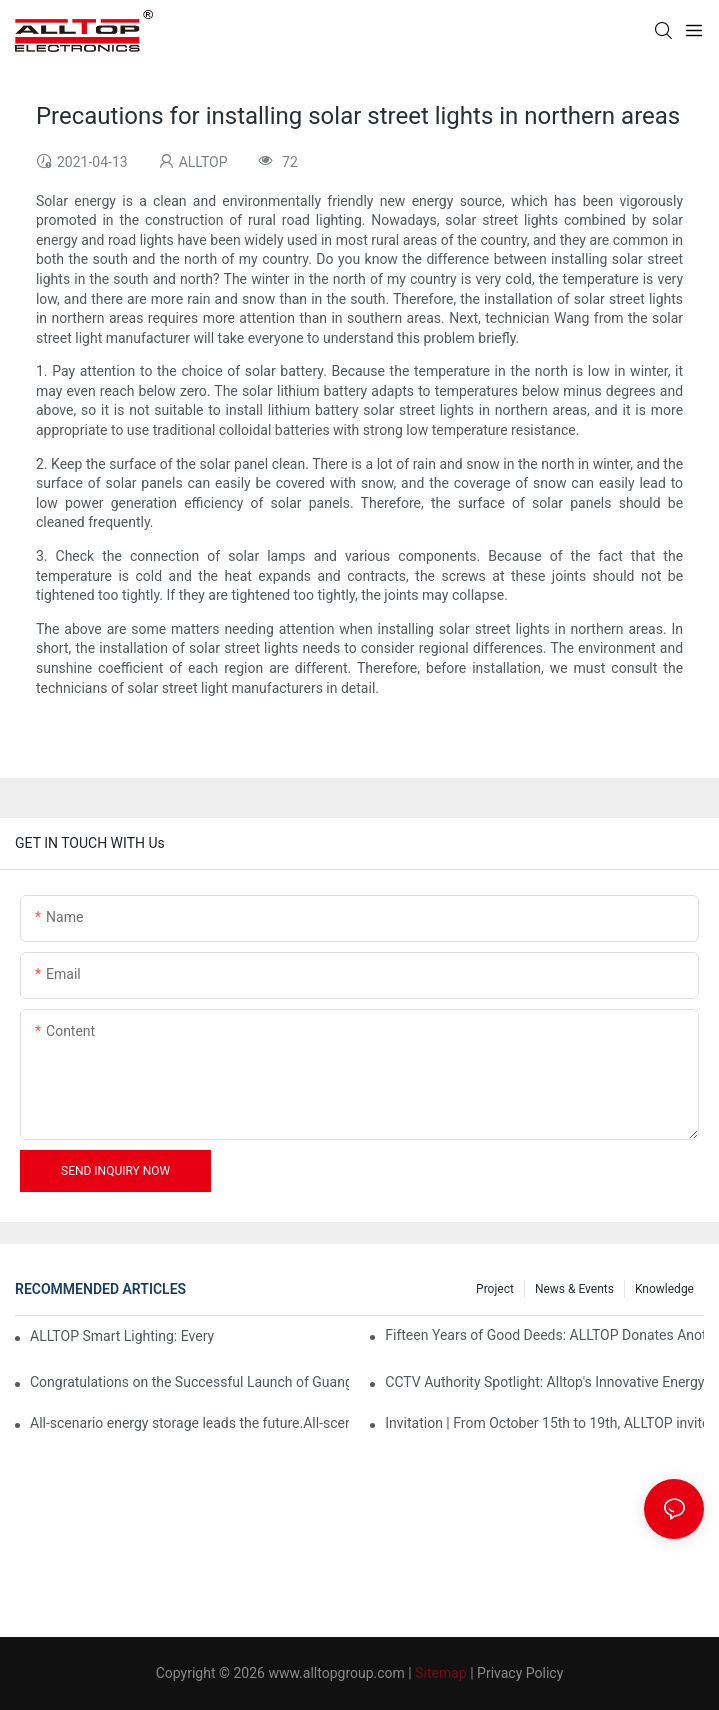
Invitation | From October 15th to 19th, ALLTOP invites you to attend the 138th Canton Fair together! (544, 1423)
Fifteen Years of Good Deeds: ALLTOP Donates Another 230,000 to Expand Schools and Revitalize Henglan (544, 1335)
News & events (574, 1289)
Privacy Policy (520, 1673)
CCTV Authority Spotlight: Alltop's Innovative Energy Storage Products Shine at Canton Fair (544, 1382)
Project (495, 1289)
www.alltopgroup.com (336, 1673)
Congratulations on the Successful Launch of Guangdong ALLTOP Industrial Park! (189, 1382)
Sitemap (440, 1673)
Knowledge (664, 1289)
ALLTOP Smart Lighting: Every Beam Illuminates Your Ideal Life (123, 1336)
